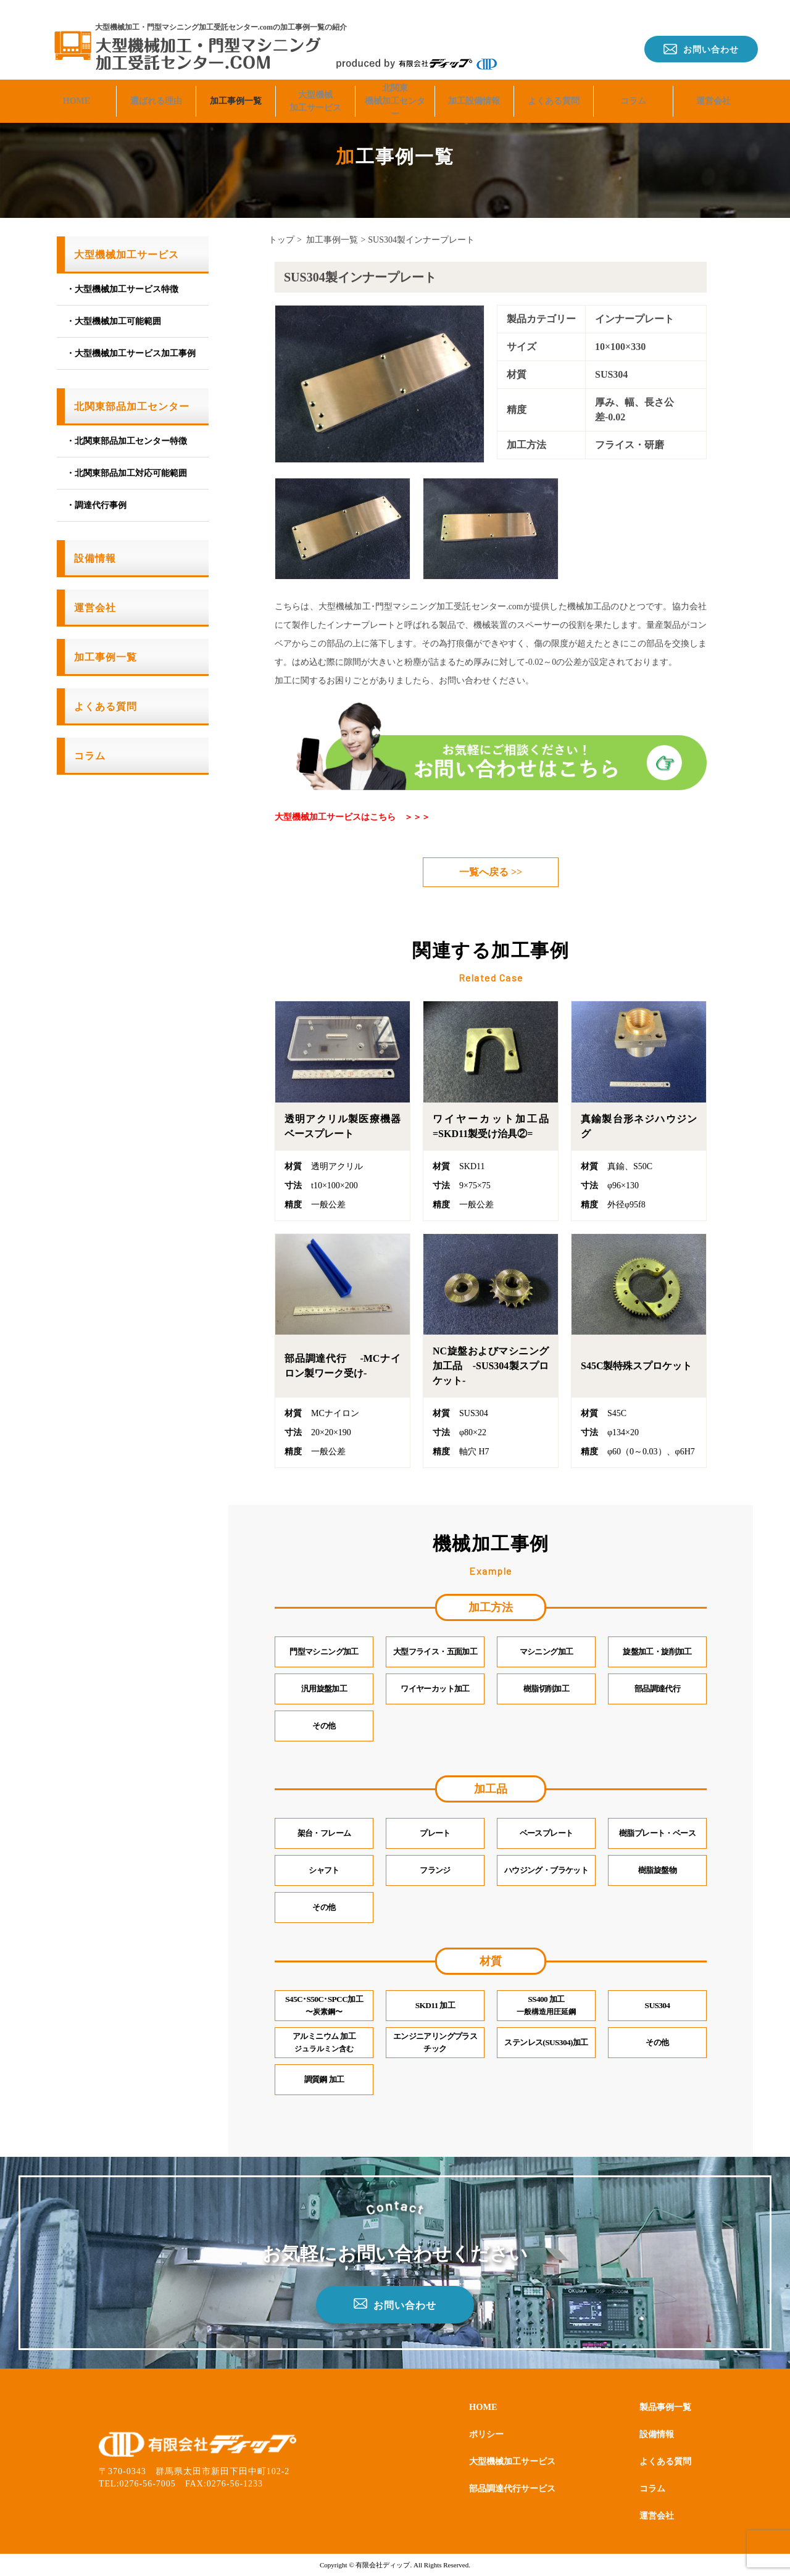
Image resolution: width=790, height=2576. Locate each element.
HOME (76, 90)
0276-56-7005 (148, 2483)
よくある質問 (554, 90)
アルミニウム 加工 (324, 2043)
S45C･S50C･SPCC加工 (324, 2006)
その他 (657, 2043)
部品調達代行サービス (518, 2487)
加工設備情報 (474, 90)
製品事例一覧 (661, 2406)
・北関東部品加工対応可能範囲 (126, 473)
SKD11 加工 (435, 2006)
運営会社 (713, 90)
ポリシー (489, 2433)
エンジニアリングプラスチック (434, 2043)
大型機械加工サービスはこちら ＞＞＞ (352, 817)
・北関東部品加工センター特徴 (126, 441)
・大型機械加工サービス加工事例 (131, 353)
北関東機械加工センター (395, 91)
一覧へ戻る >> (490, 872)
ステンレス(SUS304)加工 (546, 2043)
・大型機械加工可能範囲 (113, 321)
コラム (633, 90)
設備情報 (95, 558)
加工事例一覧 (236, 90)
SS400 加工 (546, 2006)
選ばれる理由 (156, 90)
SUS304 (657, 2006)
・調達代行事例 (96, 505)
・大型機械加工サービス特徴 (122, 289)
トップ (281, 239)
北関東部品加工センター (131, 406)
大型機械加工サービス (315, 91)
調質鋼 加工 (324, 2080)
